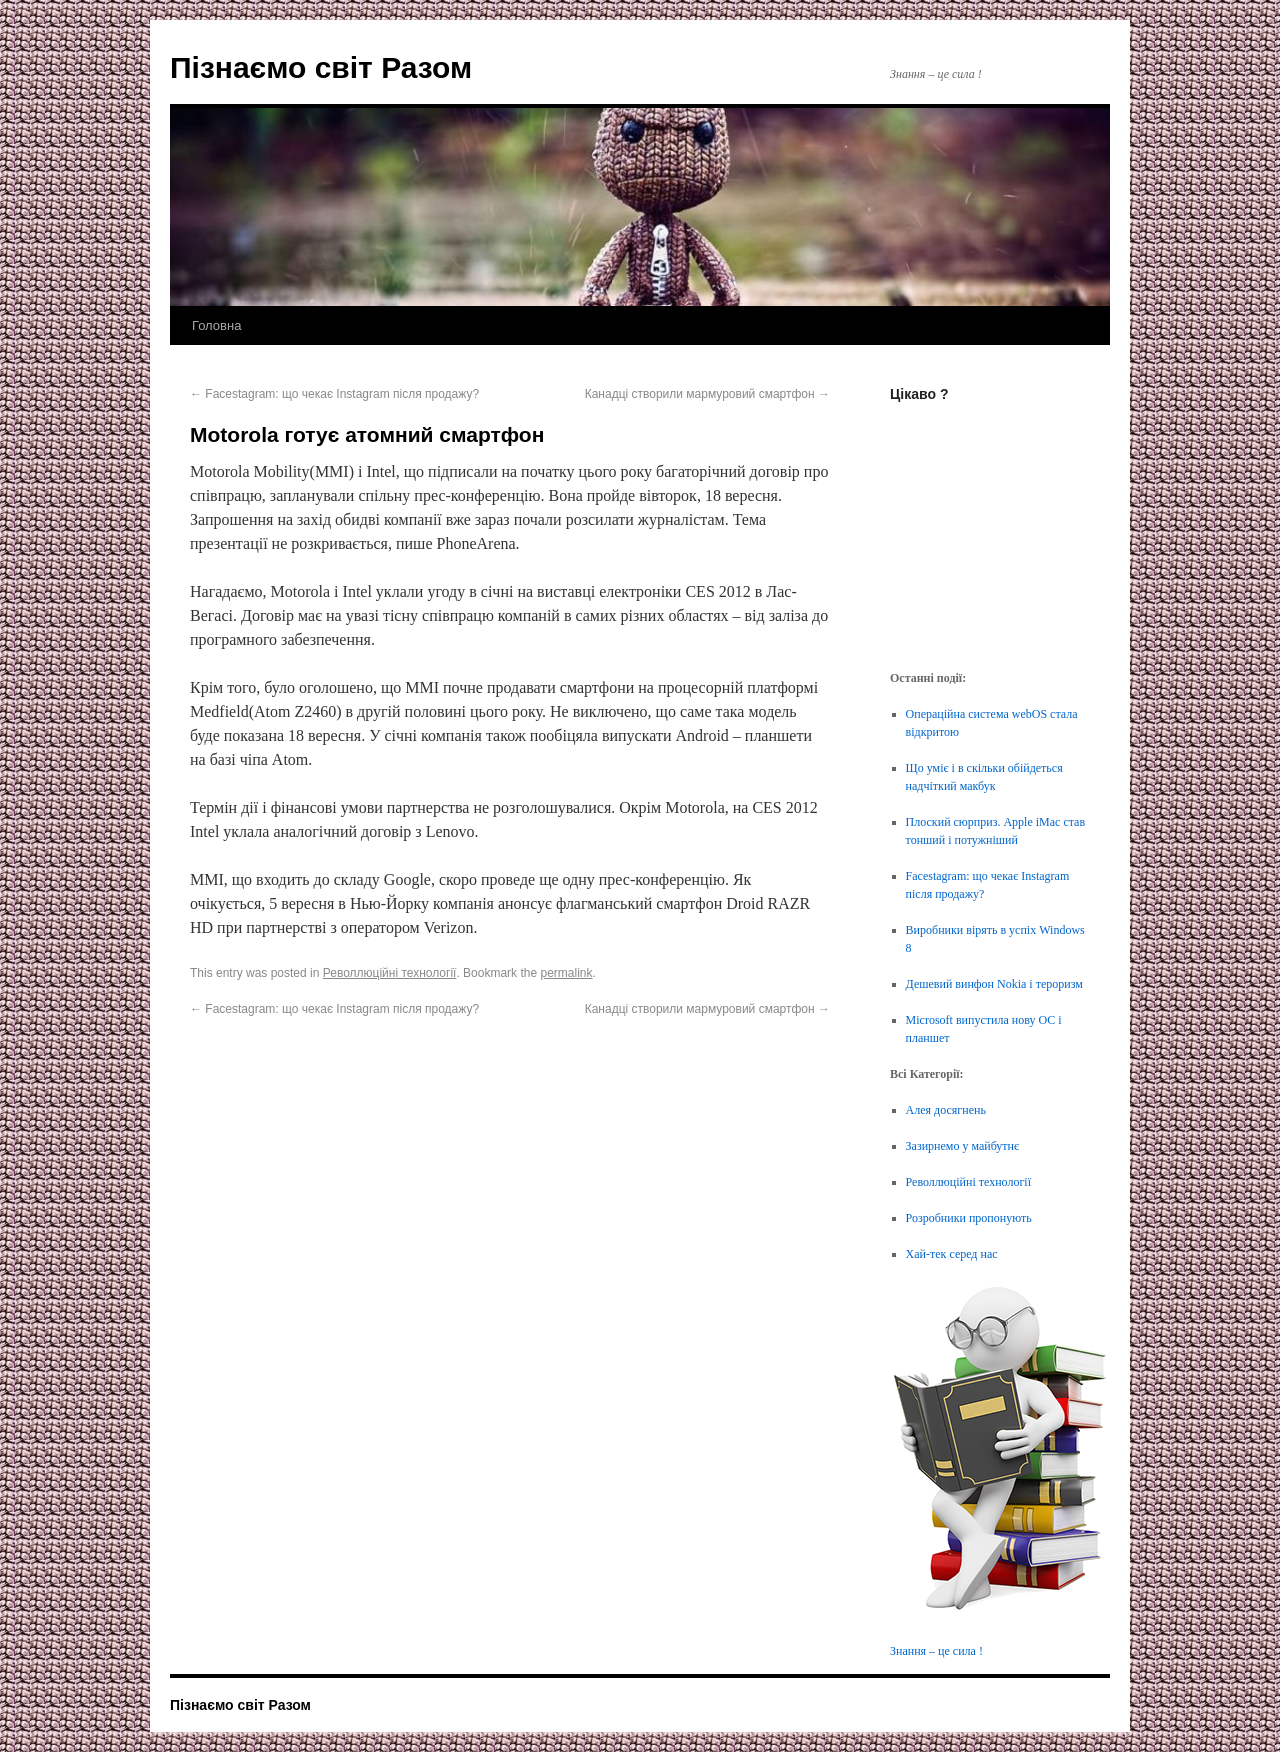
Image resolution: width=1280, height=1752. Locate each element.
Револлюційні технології (390, 973)
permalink (566, 973)
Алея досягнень (946, 1110)
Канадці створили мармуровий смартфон (707, 394)
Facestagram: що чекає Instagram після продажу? (334, 394)
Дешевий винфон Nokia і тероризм (994, 984)
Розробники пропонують (969, 1218)
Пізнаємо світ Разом (321, 67)
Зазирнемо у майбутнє (963, 1146)
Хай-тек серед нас (952, 1254)
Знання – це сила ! (936, 1651)
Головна (216, 325)
